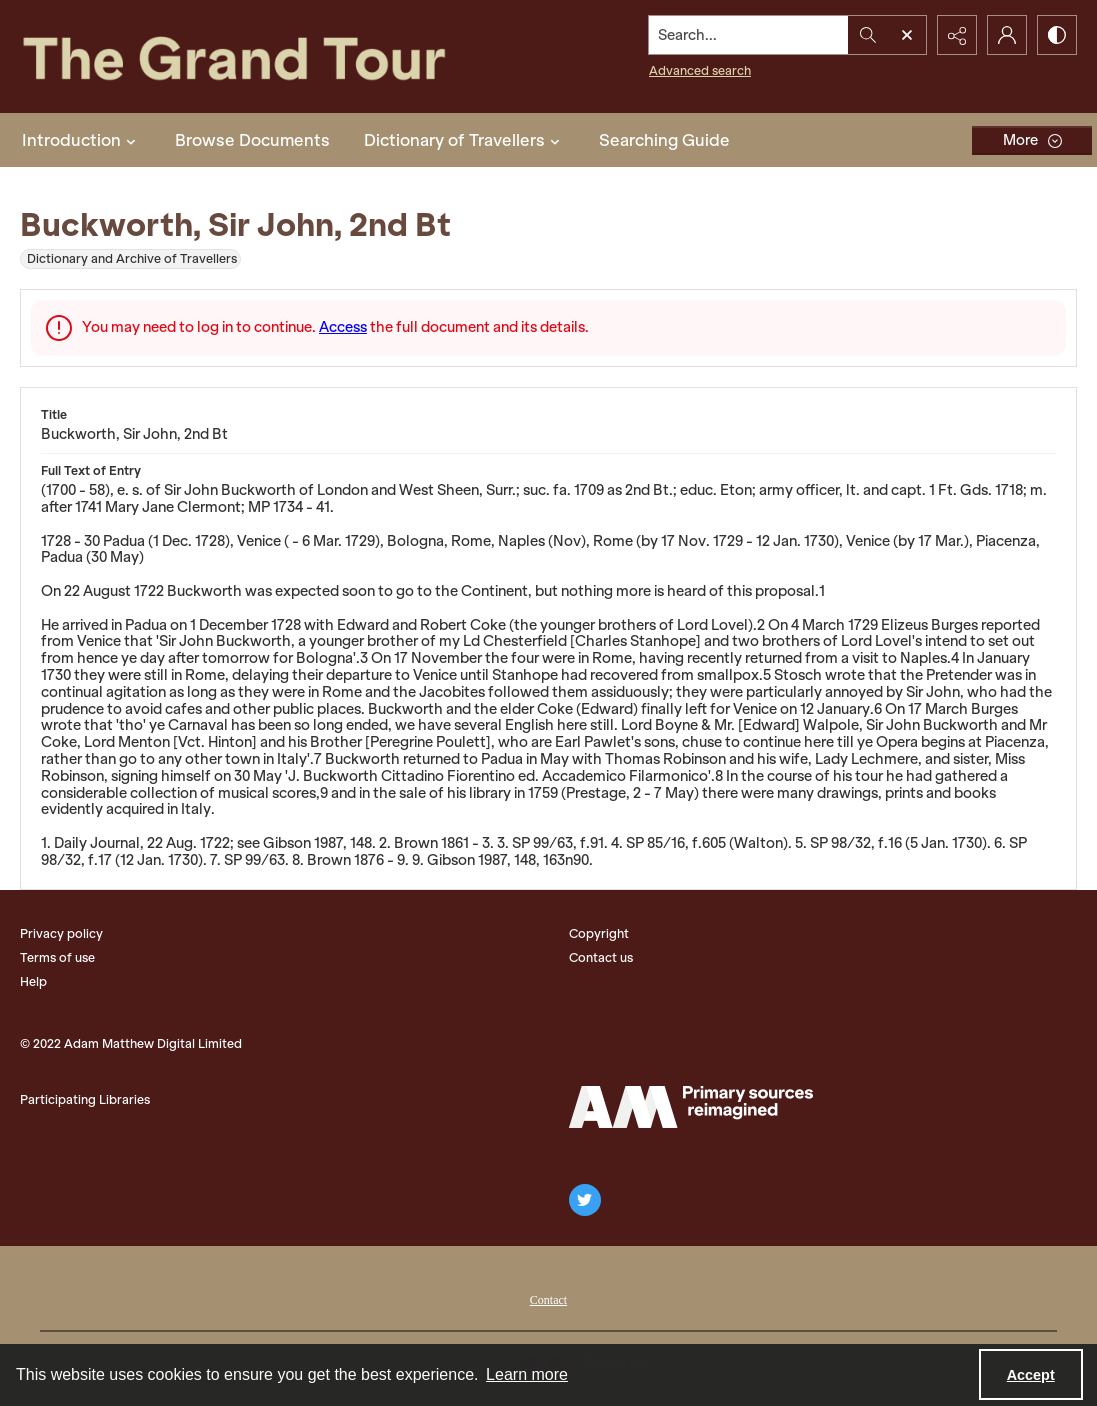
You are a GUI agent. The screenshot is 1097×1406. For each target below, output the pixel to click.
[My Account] (1007, 35)
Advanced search (700, 70)
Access (343, 327)
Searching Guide (664, 140)
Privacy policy (61, 933)
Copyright (599, 933)
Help (33, 981)
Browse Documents (252, 140)
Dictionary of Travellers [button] (464, 140)
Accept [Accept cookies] (1031, 1375)
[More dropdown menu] (1032, 140)
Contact (548, 1300)
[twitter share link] (585, 1200)
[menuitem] (548, 1298)
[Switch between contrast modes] (1057, 35)
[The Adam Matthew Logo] (691, 1107)
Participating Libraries (85, 1099)
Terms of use (57, 957)
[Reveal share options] (957, 35)
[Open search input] (907, 35)
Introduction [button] (81, 140)
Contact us (601, 957)
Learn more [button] (527, 1374)
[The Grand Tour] (273, 56)
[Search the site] (749, 35)
